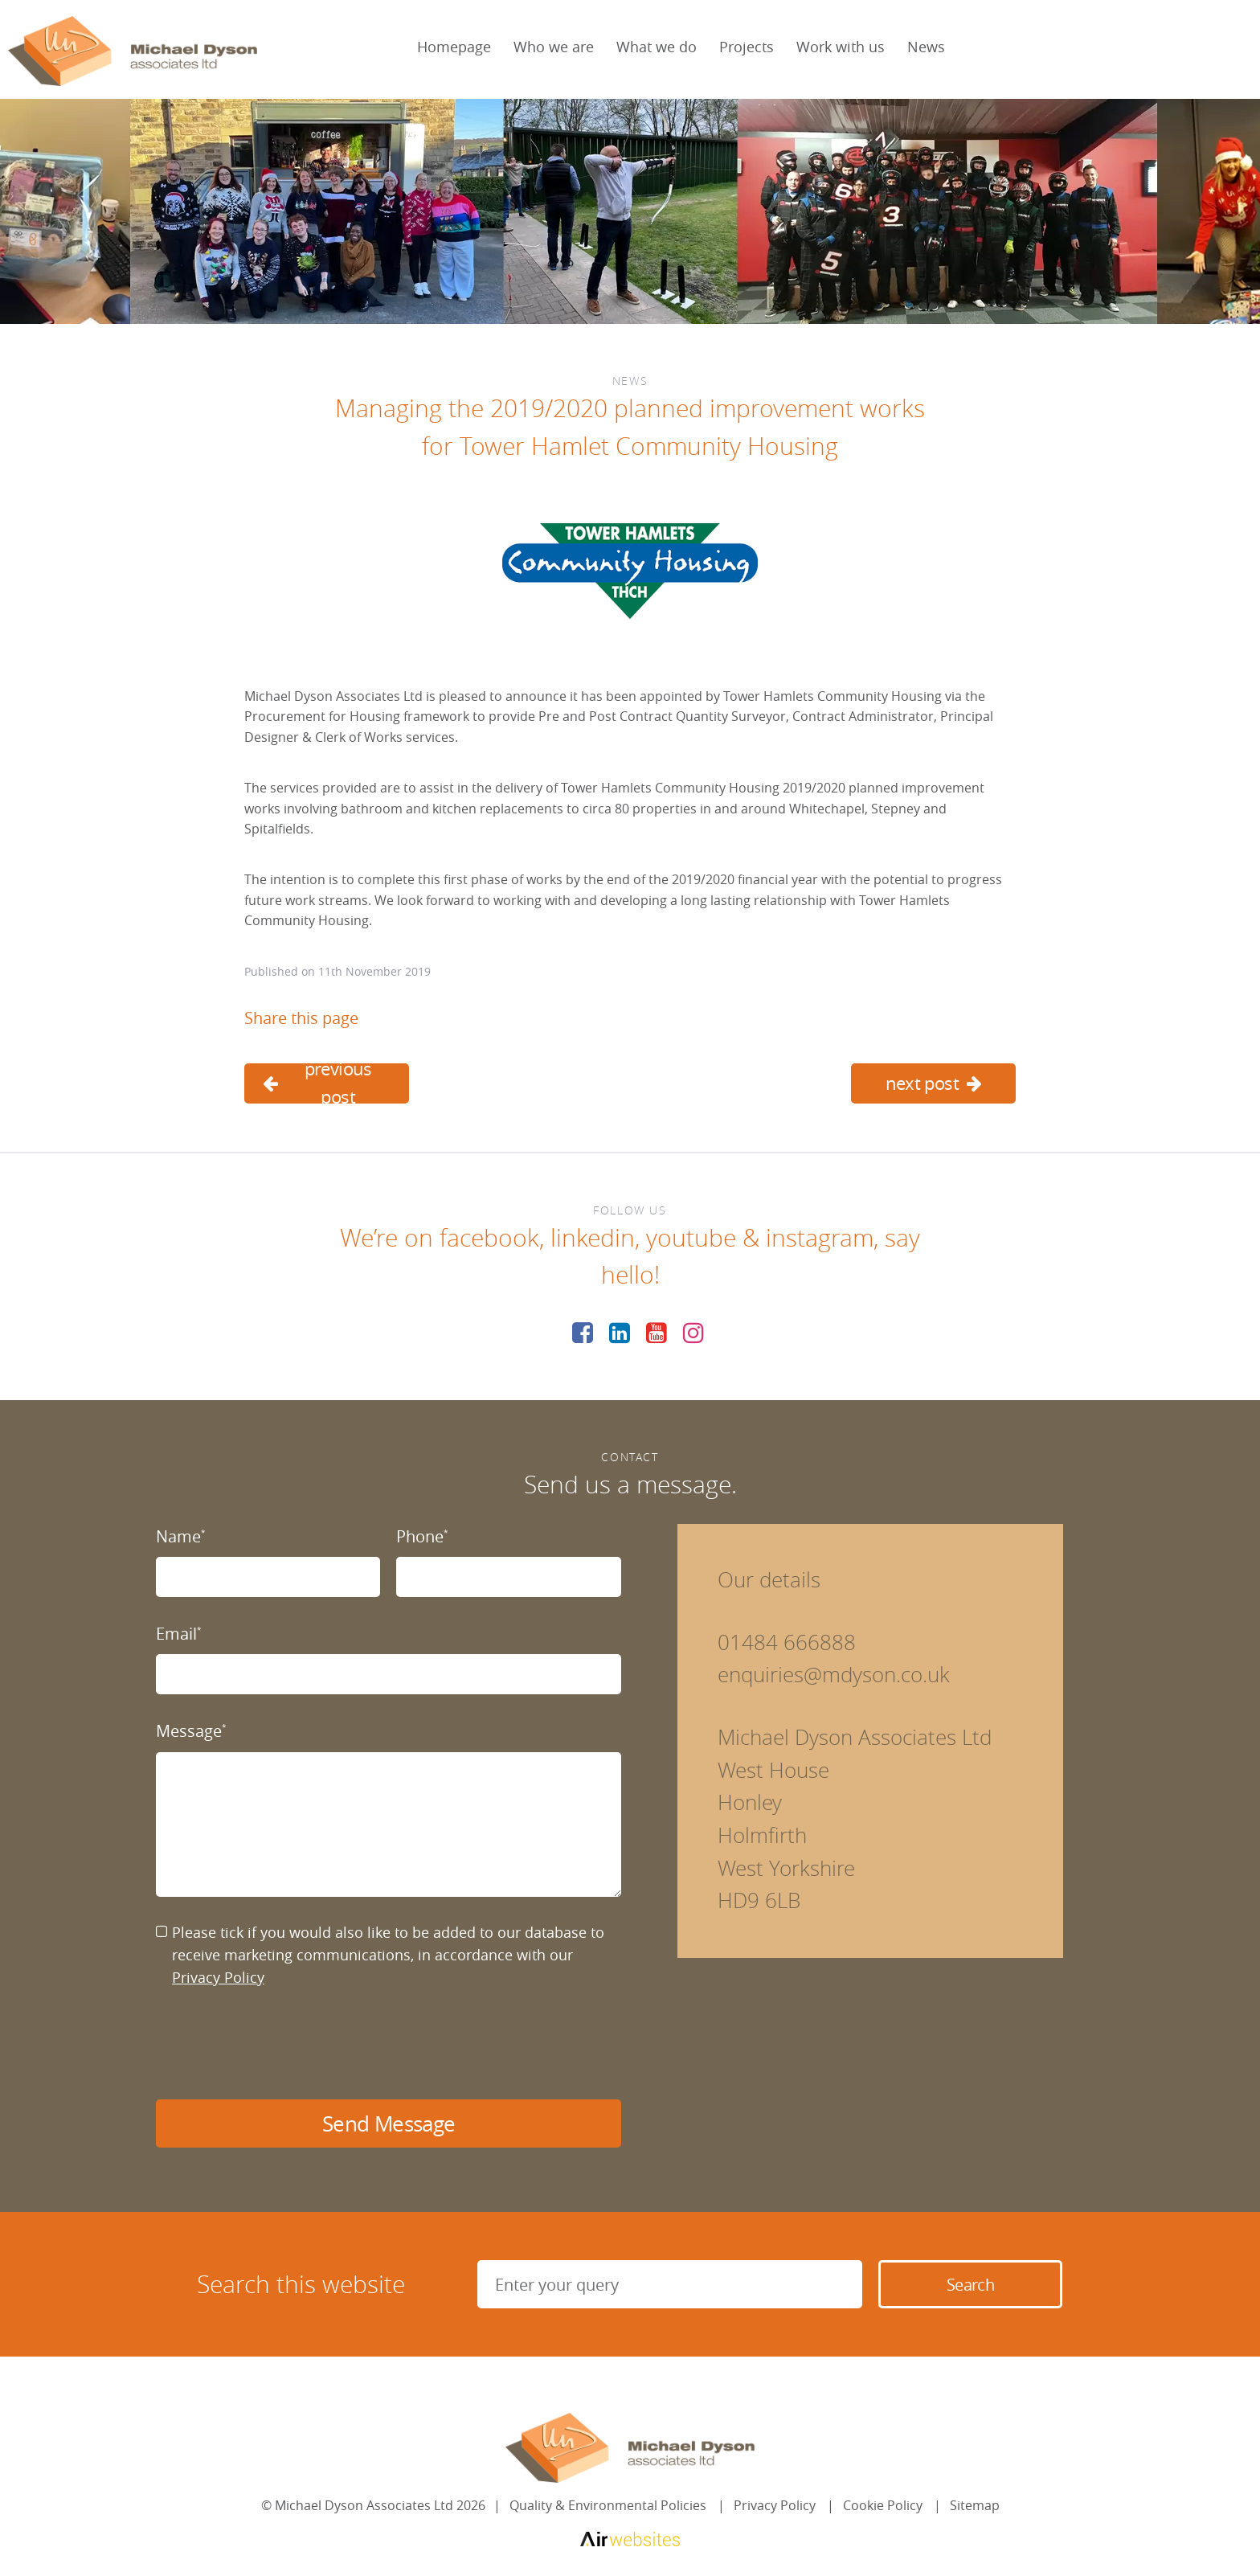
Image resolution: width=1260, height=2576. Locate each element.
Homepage (454, 46)
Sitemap (975, 2505)
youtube (691, 1238)
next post (934, 1083)
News (926, 46)
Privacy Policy (218, 1977)
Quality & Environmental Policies (607, 2505)
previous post (317, 1083)
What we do (656, 46)
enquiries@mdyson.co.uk (834, 1675)
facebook (489, 1238)
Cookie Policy (882, 2505)
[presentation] (278, 2044)
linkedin (592, 1238)
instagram (819, 1238)
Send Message (388, 2124)
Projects (746, 46)
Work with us (840, 46)
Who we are (553, 46)
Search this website (301, 2284)
